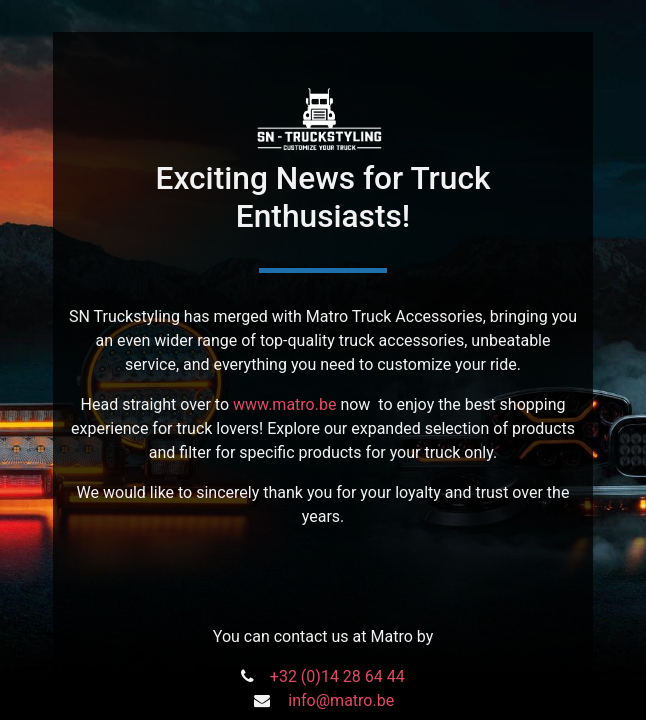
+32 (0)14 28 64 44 (337, 676)
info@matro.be (341, 700)
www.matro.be (284, 404)
